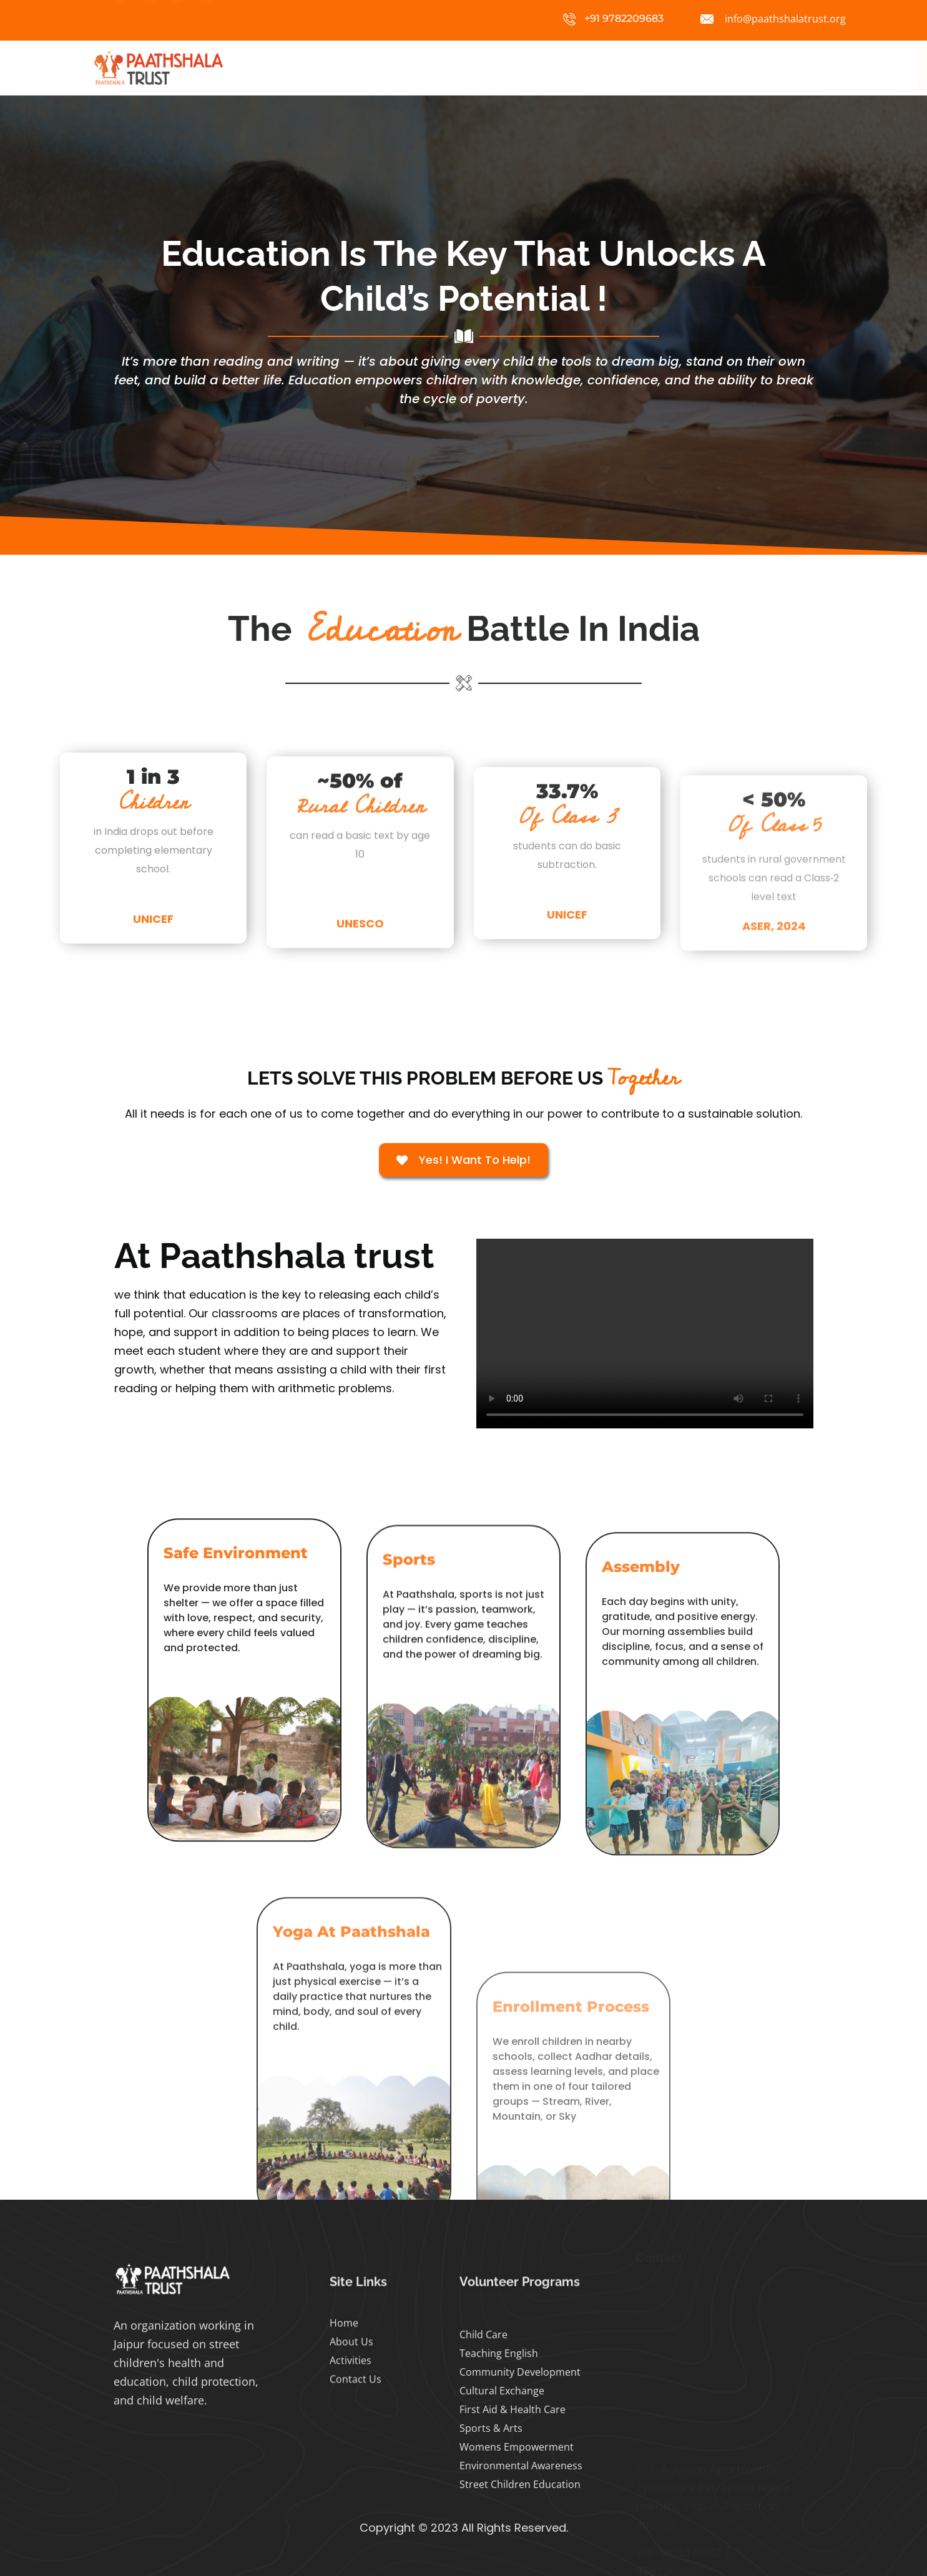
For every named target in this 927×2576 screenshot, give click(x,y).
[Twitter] (176, 18)
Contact (794, 68)
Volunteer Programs (571, 68)
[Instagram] (120, 18)
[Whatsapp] (204, 18)
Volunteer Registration (703, 68)
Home (384, 68)
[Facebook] (148, 18)
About (428, 68)
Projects (477, 68)
